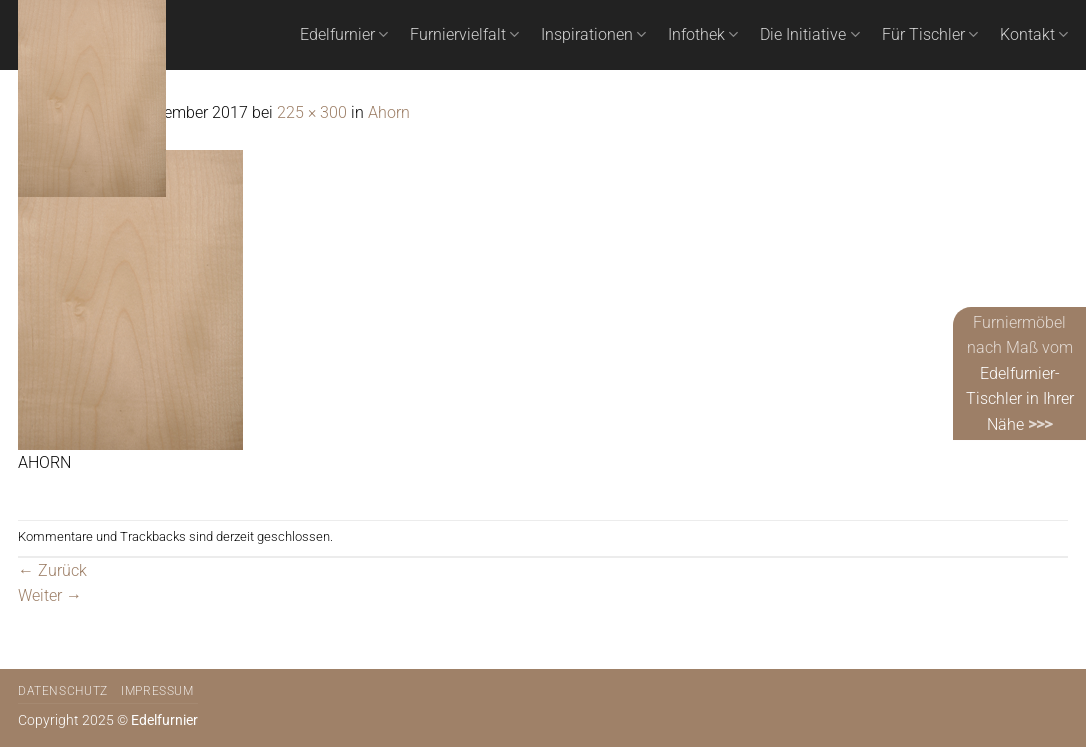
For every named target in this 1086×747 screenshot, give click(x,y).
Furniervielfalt (464, 35)
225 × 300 (312, 112)
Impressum (157, 691)
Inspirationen (593, 35)
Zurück (52, 570)
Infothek (703, 35)
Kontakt (1034, 35)
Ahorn (389, 112)
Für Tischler (930, 35)
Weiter (50, 595)
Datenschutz (63, 691)
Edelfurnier (344, 35)
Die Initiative (809, 35)
